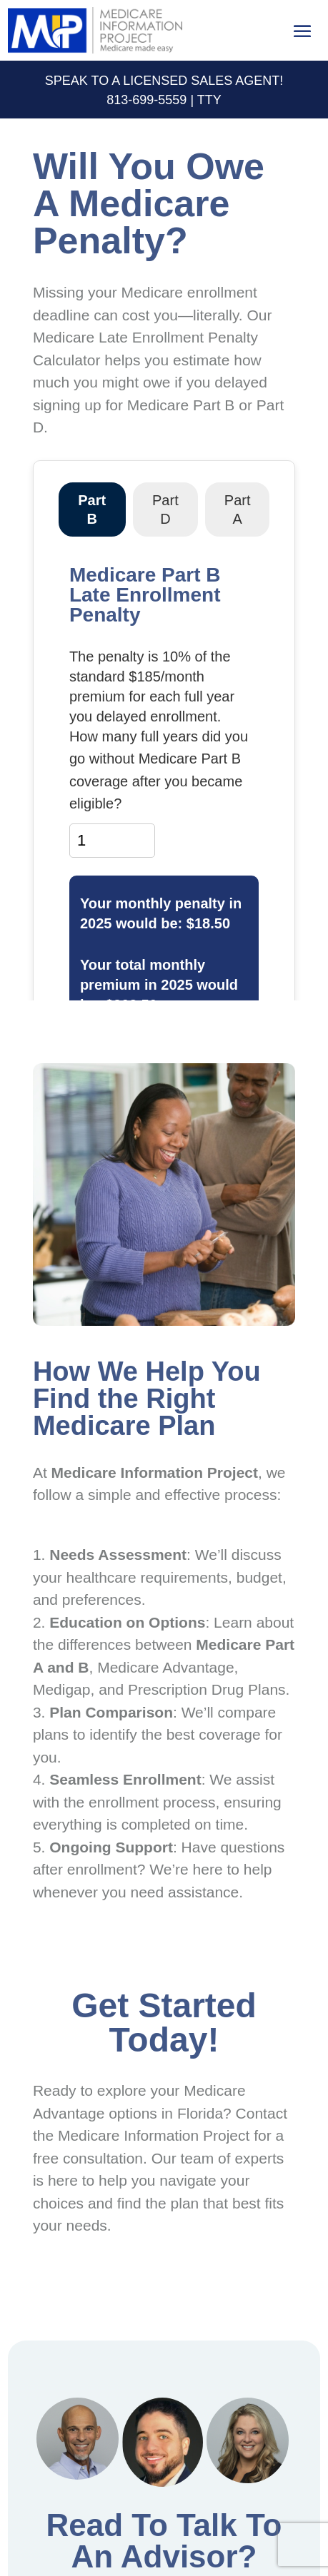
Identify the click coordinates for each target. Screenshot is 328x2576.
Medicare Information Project (153, 2135)
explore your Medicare (171, 2090)
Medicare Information (127, 1472)
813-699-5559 (146, 100)
